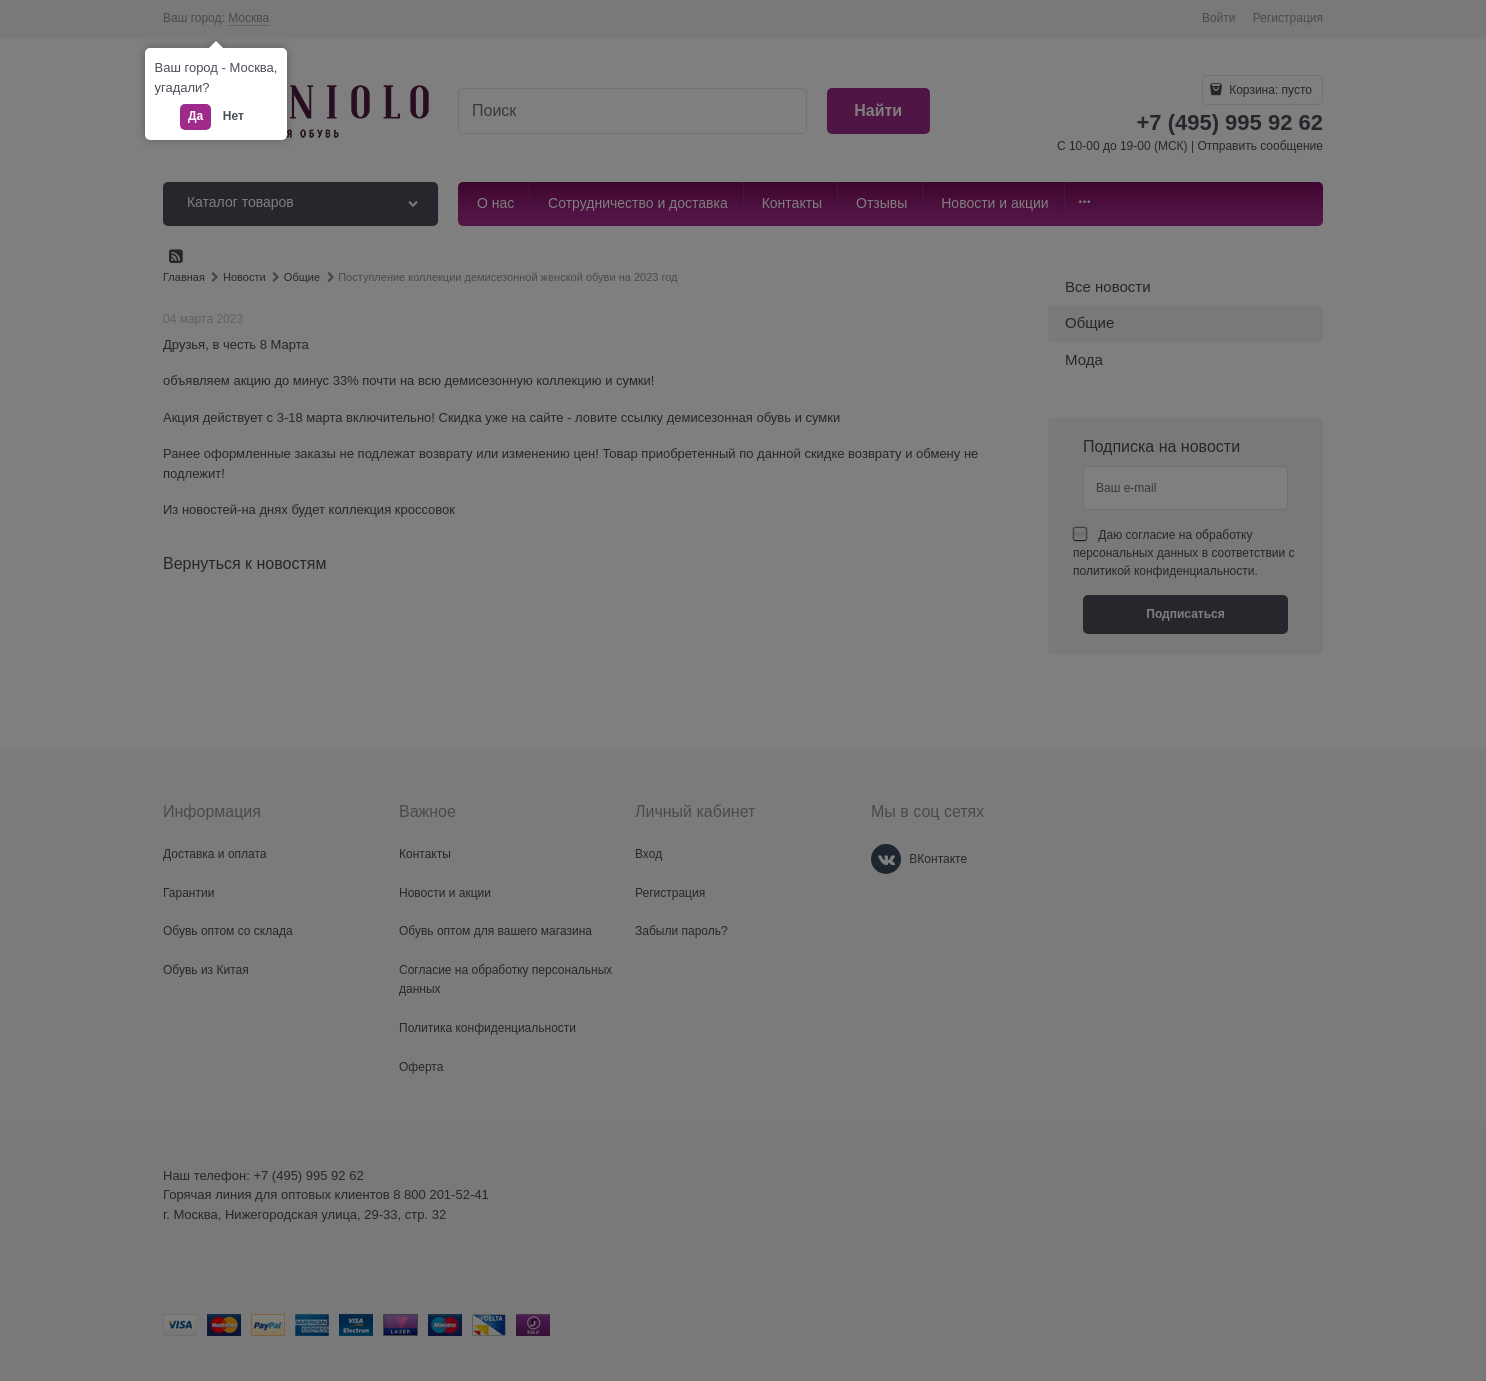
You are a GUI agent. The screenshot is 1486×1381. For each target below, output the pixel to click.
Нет (233, 116)
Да (195, 116)
